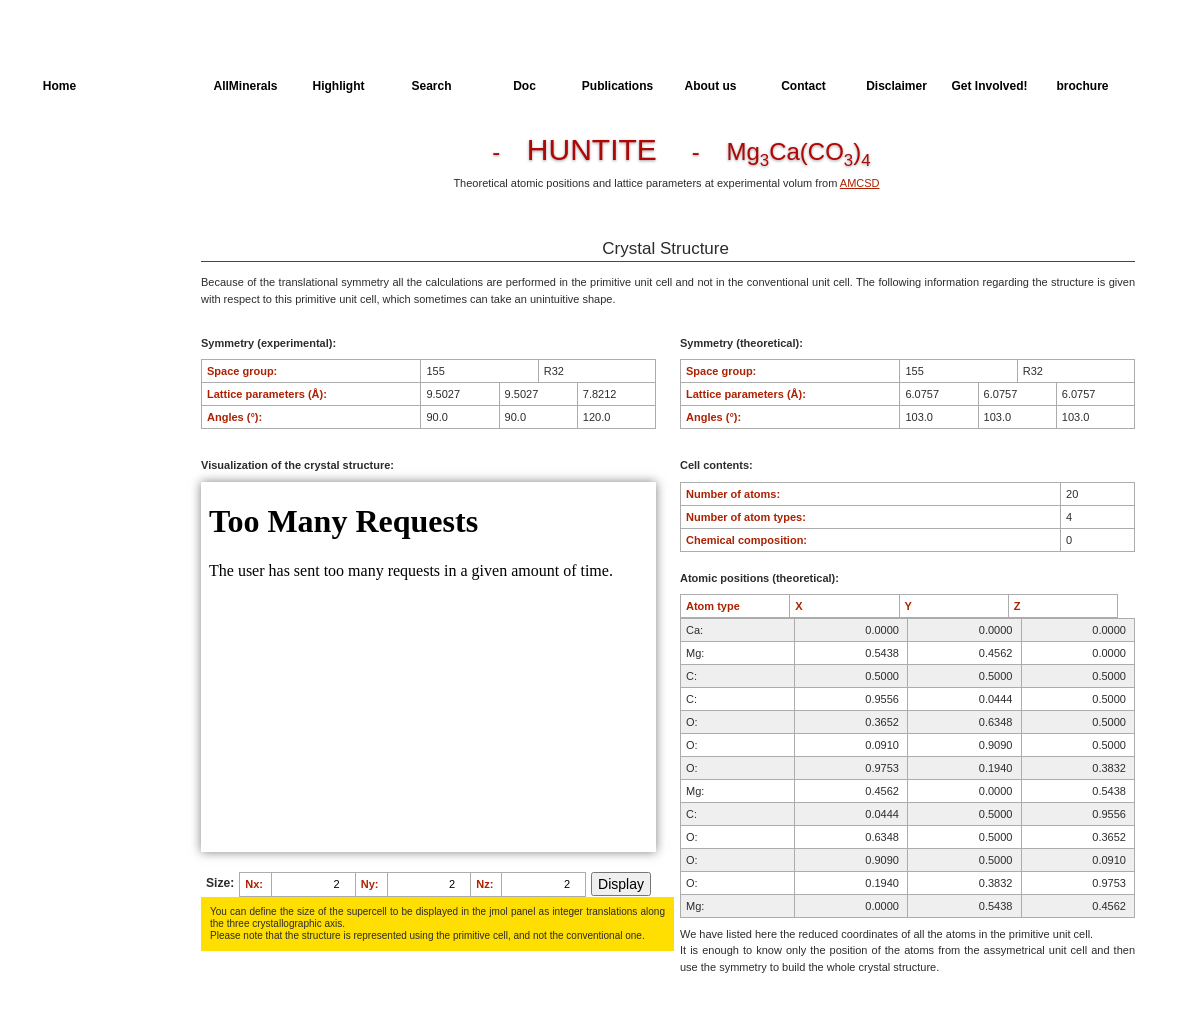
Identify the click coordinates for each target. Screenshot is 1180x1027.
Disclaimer (896, 86)
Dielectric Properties (94, 230)
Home (59, 86)
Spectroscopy (78, 267)
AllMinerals (245, 86)
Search (431, 86)
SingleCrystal (77, 304)
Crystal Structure (86, 156)
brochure (1082, 86)
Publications (617, 86)
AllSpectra (152, 86)
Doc (524, 86)
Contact (803, 86)
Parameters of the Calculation (88, 193)
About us (711, 86)
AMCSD (860, 183)
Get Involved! (989, 86)
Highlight (339, 86)
